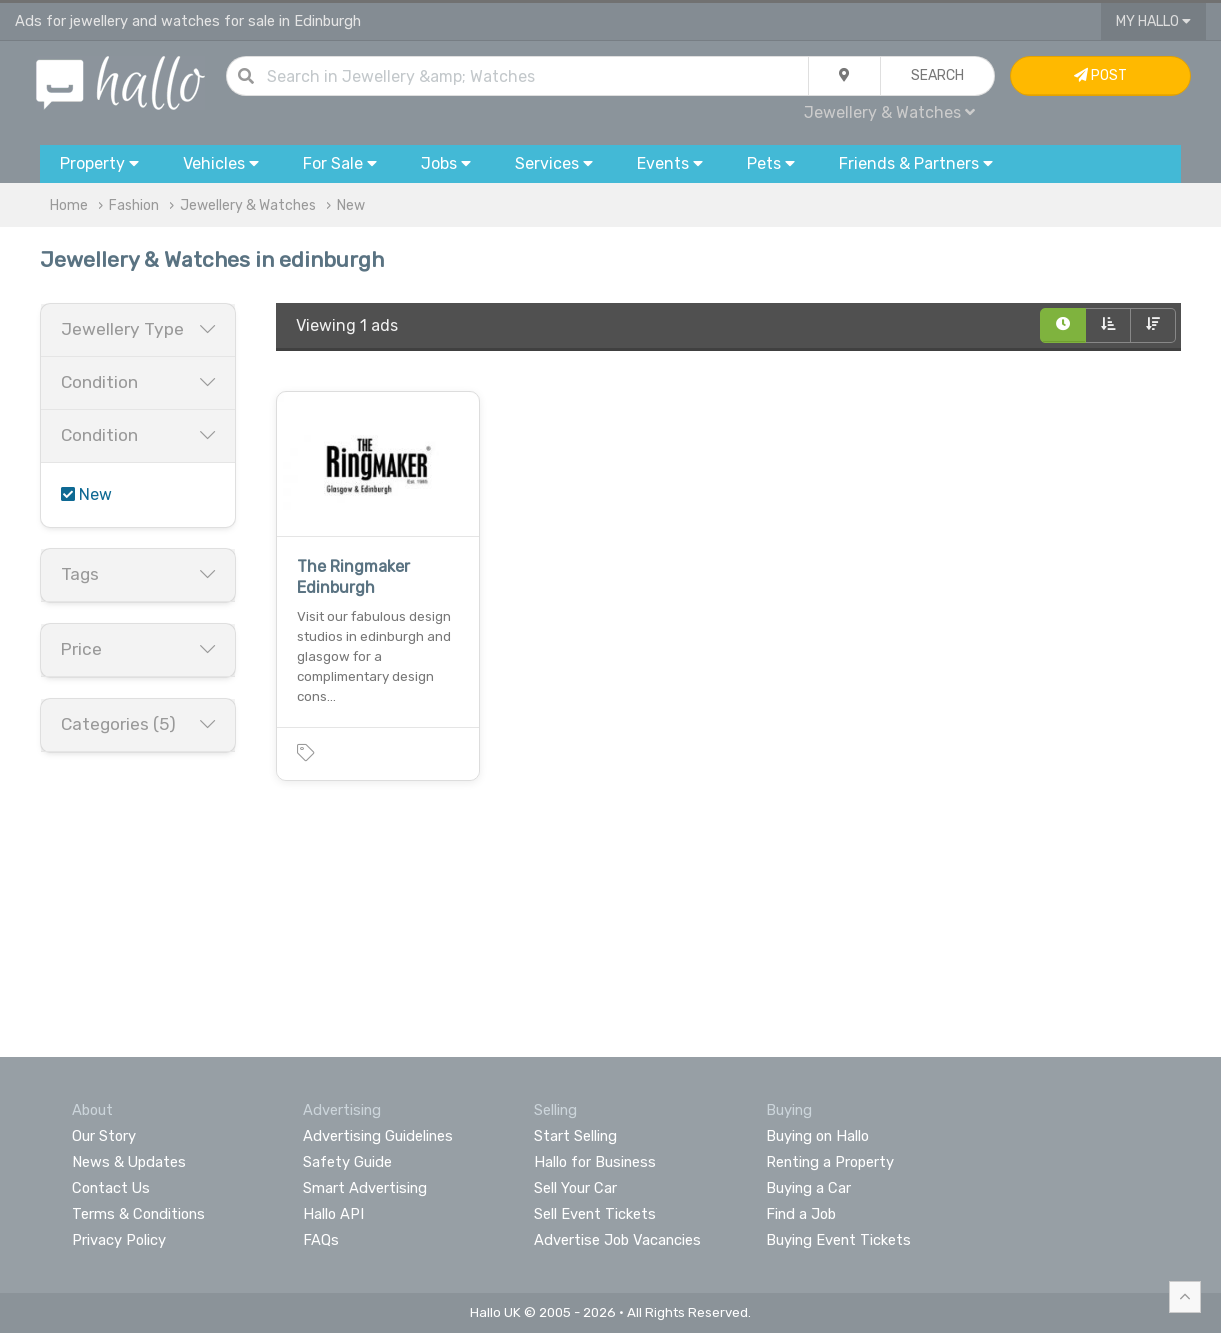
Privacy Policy (119, 1240)
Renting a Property (830, 1162)
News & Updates (129, 1162)
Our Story (104, 1136)
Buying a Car (808, 1188)
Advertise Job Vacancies (617, 1240)
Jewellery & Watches (889, 112)
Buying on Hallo (817, 1136)
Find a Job (801, 1214)
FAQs (321, 1240)
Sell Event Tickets (595, 1214)
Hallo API (333, 1214)
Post (1100, 75)
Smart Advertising (365, 1188)
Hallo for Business (595, 1162)
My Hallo (1153, 21)
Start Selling (575, 1136)
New (351, 205)
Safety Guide (347, 1162)
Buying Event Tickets (838, 1240)
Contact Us (111, 1188)
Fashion (134, 205)
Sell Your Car (575, 1188)
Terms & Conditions (138, 1214)
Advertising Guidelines (378, 1136)
